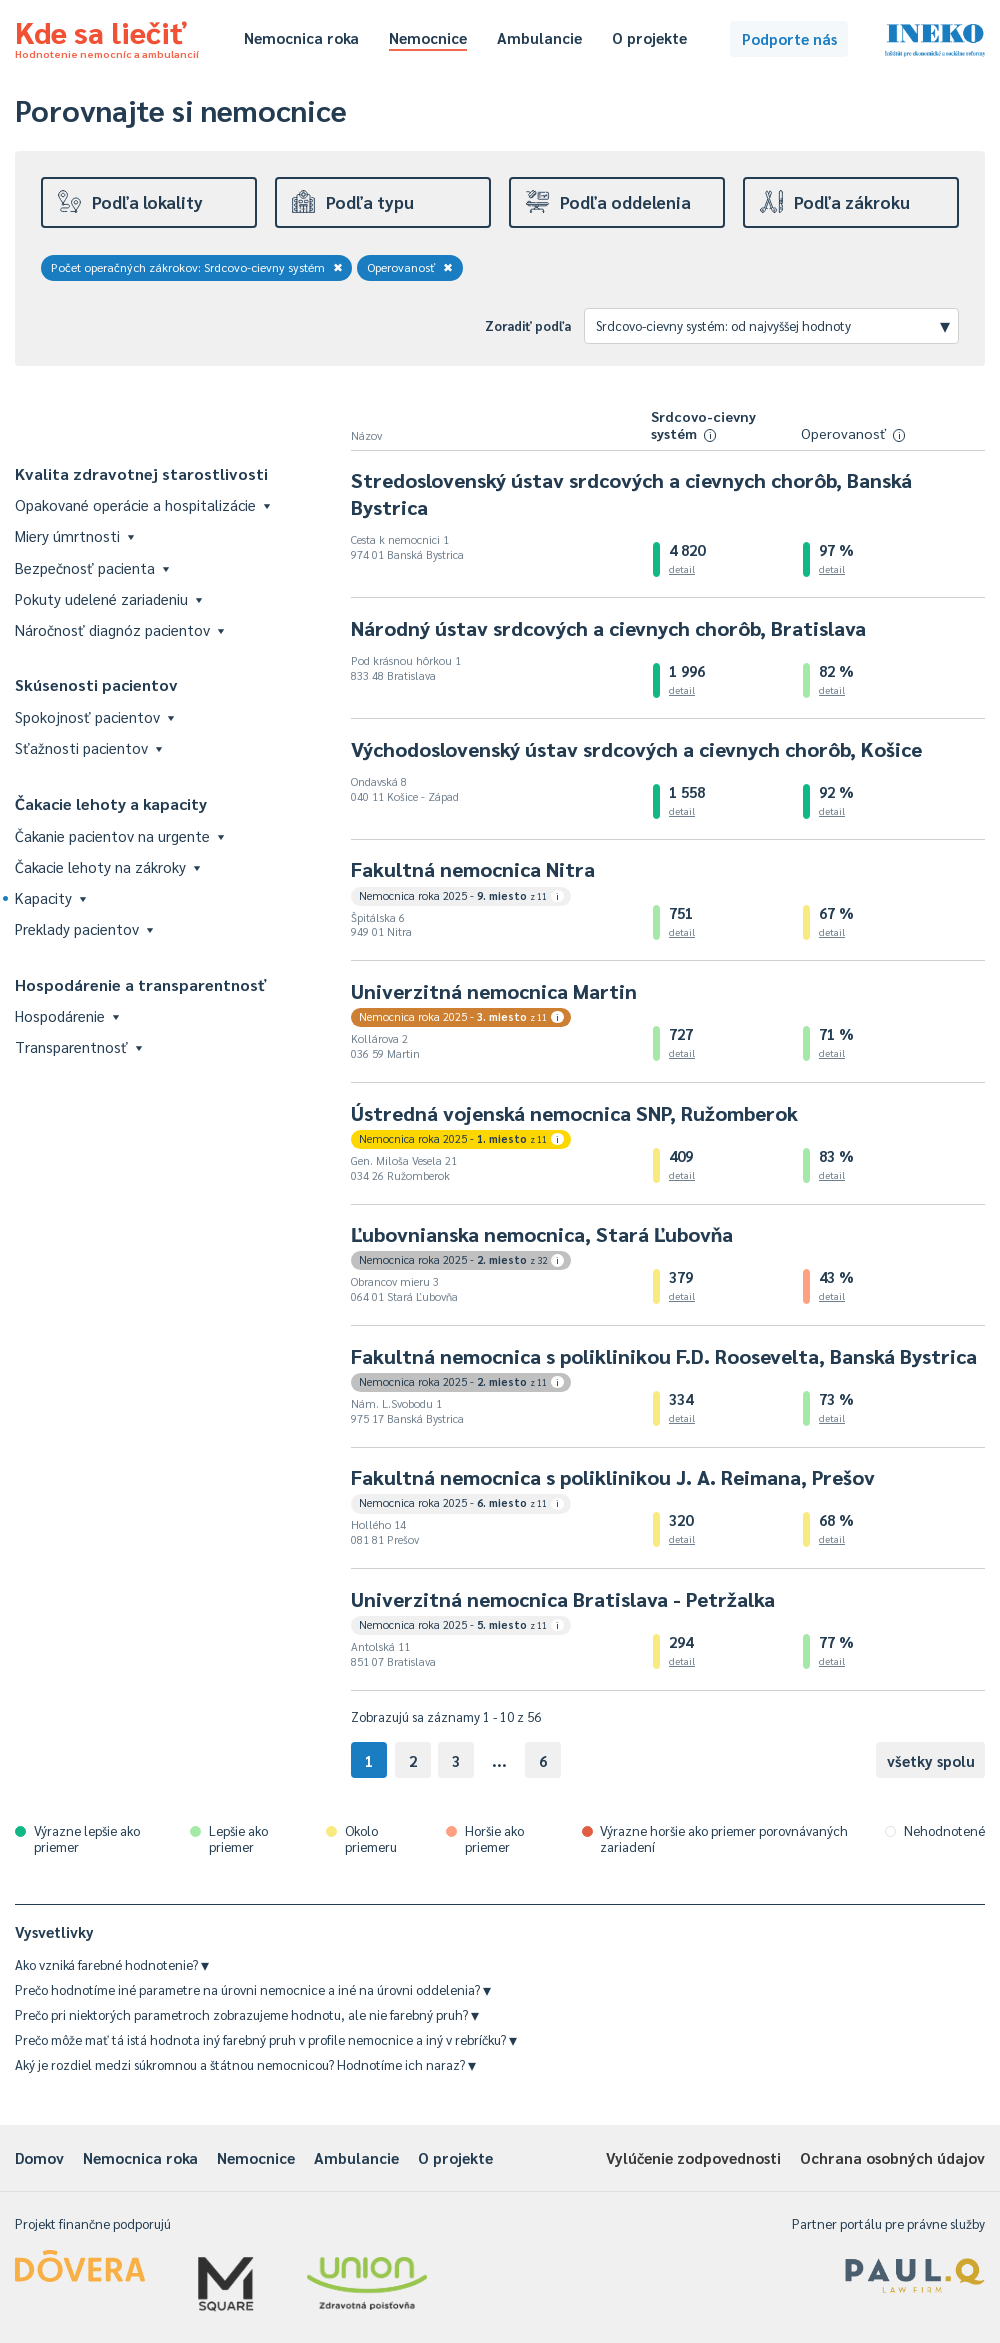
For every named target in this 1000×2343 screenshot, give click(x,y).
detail (682, 568)
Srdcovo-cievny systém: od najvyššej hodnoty (773, 325)
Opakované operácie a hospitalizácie (142, 504)
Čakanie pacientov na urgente (119, 835)
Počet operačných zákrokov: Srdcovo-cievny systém (197, 267)
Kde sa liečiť (107, 36)
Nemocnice (428, 37)
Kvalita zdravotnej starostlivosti (141, 473)
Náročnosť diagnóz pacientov (119, 629)
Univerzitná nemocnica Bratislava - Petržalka (563, 1599)
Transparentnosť (78, 1046)
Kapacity (50, 897)
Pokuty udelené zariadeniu (108, 598)
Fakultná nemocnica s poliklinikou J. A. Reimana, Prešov (613, 1477)
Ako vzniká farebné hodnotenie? (112, 1964)
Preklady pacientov (84, 928)
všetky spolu (931, 1760)
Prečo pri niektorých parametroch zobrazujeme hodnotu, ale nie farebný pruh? (247, 2014)
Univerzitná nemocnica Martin (494, 991)
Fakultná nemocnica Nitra (473, 869)
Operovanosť (410, 267)
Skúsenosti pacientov (96, 684)
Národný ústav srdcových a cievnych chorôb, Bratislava (608, 628)
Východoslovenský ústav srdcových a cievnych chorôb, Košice (636, 749)
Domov (39, 2157)
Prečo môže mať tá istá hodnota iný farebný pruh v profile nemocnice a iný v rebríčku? (266, 2039)
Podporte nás (789, 38)
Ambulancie (539, 37)
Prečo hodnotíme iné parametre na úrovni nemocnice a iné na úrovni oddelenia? (253, 1989)
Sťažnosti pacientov (88, 747)
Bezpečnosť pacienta (92, 567)
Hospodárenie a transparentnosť (141, 984)
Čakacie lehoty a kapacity (111, 803)
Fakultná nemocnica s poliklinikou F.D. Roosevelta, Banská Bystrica (664, 1356)
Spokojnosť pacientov (94, 716)
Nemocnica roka (301, 37)
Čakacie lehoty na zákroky (107, 866)
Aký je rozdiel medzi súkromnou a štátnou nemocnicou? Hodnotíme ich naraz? (245, 2064)
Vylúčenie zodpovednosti (693, 2157)
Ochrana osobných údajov (892, 2157)
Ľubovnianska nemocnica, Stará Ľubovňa (542, 1234)
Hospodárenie (67, 1015)
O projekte (649, 37)
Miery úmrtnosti (74, 535)
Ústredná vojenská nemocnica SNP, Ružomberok (574, 1113)
